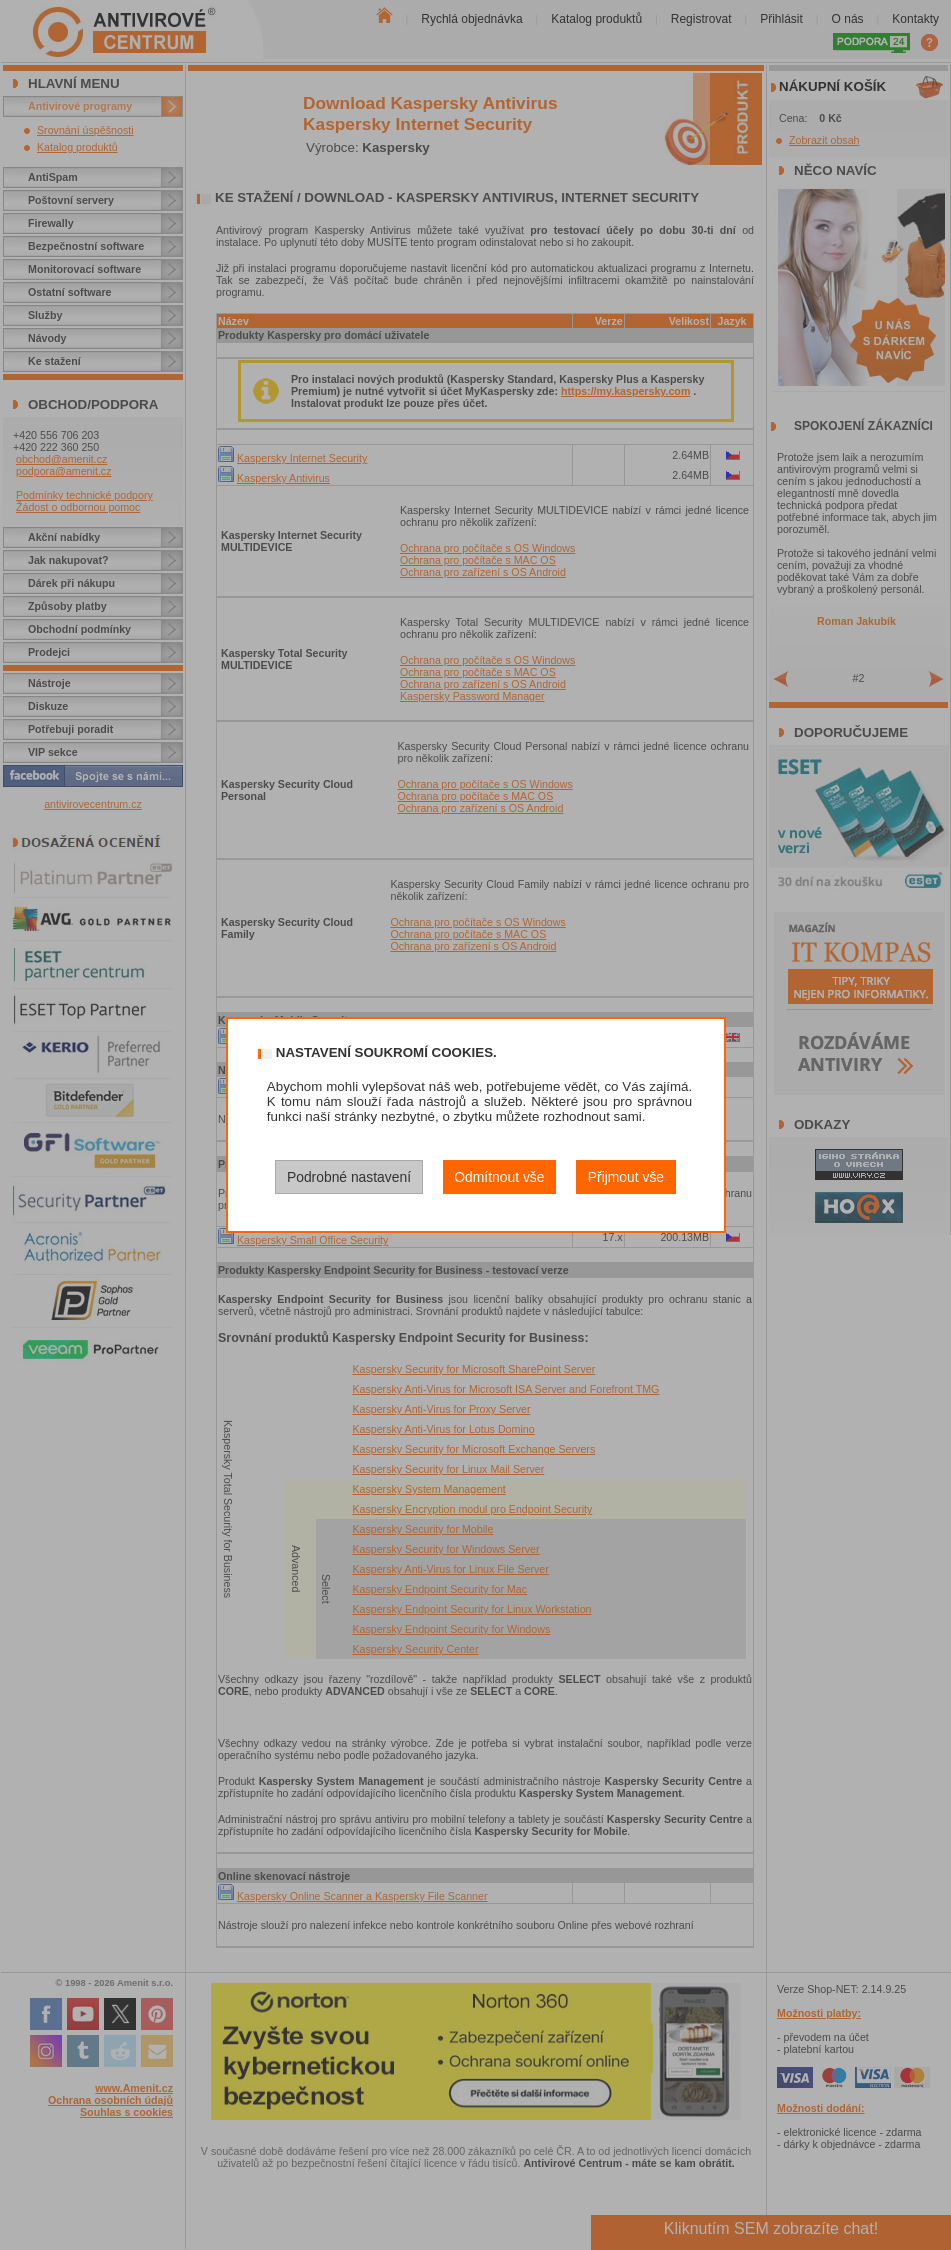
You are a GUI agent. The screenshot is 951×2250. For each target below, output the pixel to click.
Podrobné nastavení (349, 1177)
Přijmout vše (626, 1177)
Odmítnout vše (499, 1177)
